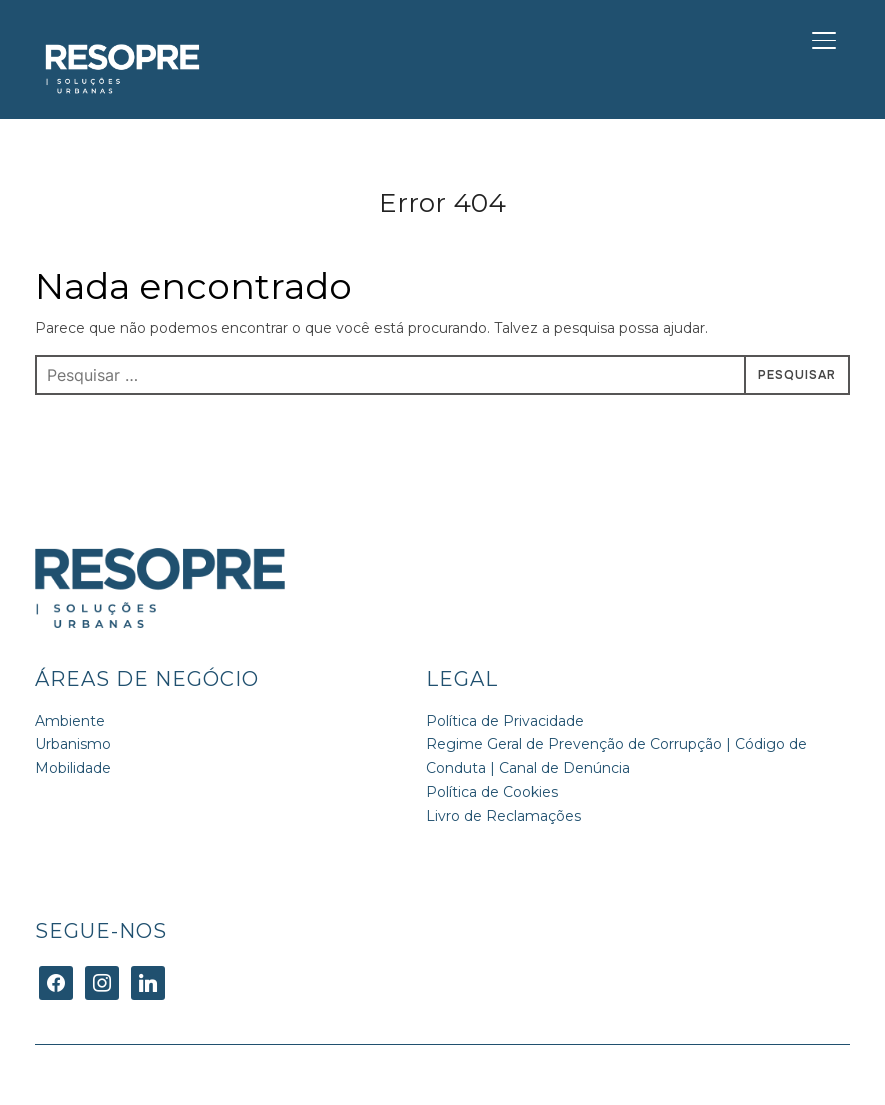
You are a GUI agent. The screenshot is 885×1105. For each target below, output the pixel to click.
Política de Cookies (492, 792)
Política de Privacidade (505, 721)
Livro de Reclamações (503, 816)
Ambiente (70, 721)
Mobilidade (73, 768)
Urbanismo (73, 744)
